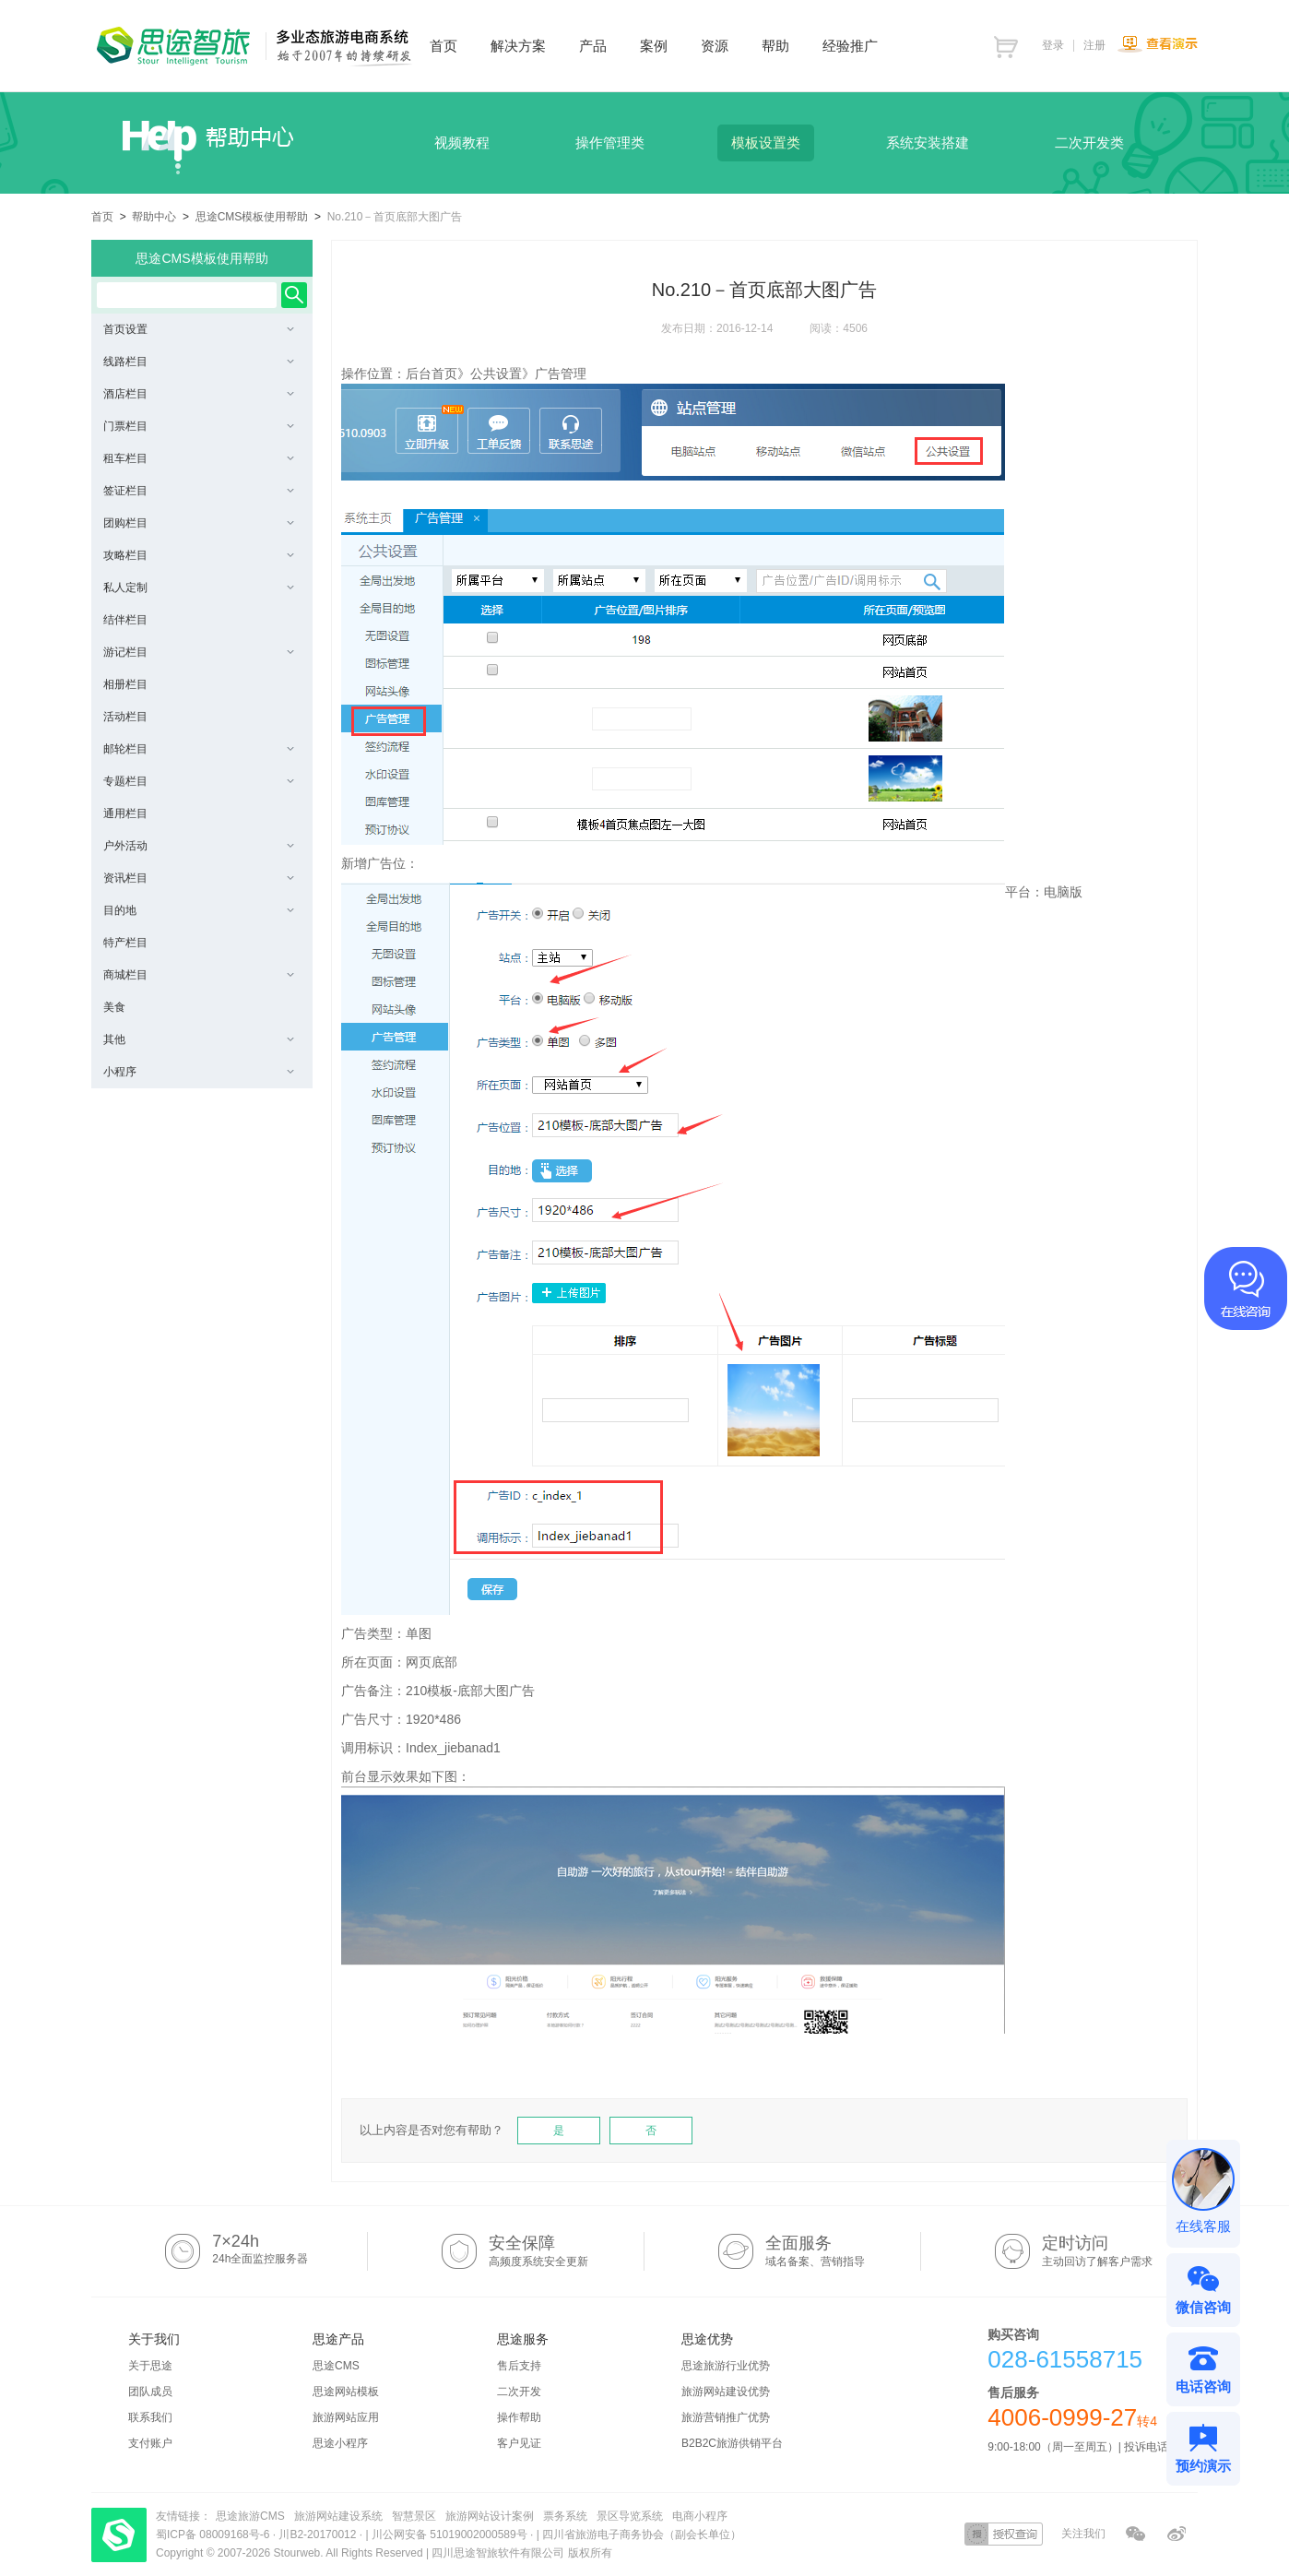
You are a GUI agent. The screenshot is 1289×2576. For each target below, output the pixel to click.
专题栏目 (198, 781)
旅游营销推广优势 (725, 2417)
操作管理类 (609, 142)
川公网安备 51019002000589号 (449, 2534)
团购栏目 (198, 522)
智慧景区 (414, 2516)
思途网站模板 (346, 2391)
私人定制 (198, 587)
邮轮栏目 (198, 748)
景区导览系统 (630, 2516)
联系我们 (150, 2417)
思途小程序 (340, 2443)
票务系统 (565, 2516)
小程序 (198, 1071)
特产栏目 (125, 942)
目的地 (198, 910)
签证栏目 (198, 490)
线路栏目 (198, 361)
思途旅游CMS (250, 2516)
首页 (102, 216)
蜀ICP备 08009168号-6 (214, 2534)
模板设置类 (765, 142)
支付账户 (150, 2443)
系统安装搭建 (927, 142)
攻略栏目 (198, 555)
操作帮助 (519, 2417)
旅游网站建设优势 (725, 2391)
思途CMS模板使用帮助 (252, 216)
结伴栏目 (125, 619)
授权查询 (1003, 2534)
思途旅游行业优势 (725, 2365)
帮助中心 (154, 216)
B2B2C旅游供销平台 (732, 2443)
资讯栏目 (198, 878)
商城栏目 (198, 974)
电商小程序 (699, 2516)
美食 (114, 1007)
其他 (198, 1039)
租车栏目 (198, 458)
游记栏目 (198, 652)
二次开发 (519, 2391)
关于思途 (150, 2365)
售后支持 (519, 2365)
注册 (1094, 45)
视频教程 (462, 142)
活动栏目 (125, 716)
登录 (1053, 45)
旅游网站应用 (346, 2417)
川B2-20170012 (318, 2534)
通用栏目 (125, 813)
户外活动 (198, 845)
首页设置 (198, 329)
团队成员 (150, 2391)
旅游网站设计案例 (489, 2516)
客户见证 (519, 2443)
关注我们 (1083, 2533)
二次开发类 (1089, 142)
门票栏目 (198, 426)
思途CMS (336, 2365)
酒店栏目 (198, 393)
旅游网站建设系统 (338, 2516)
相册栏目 (125, 684)
